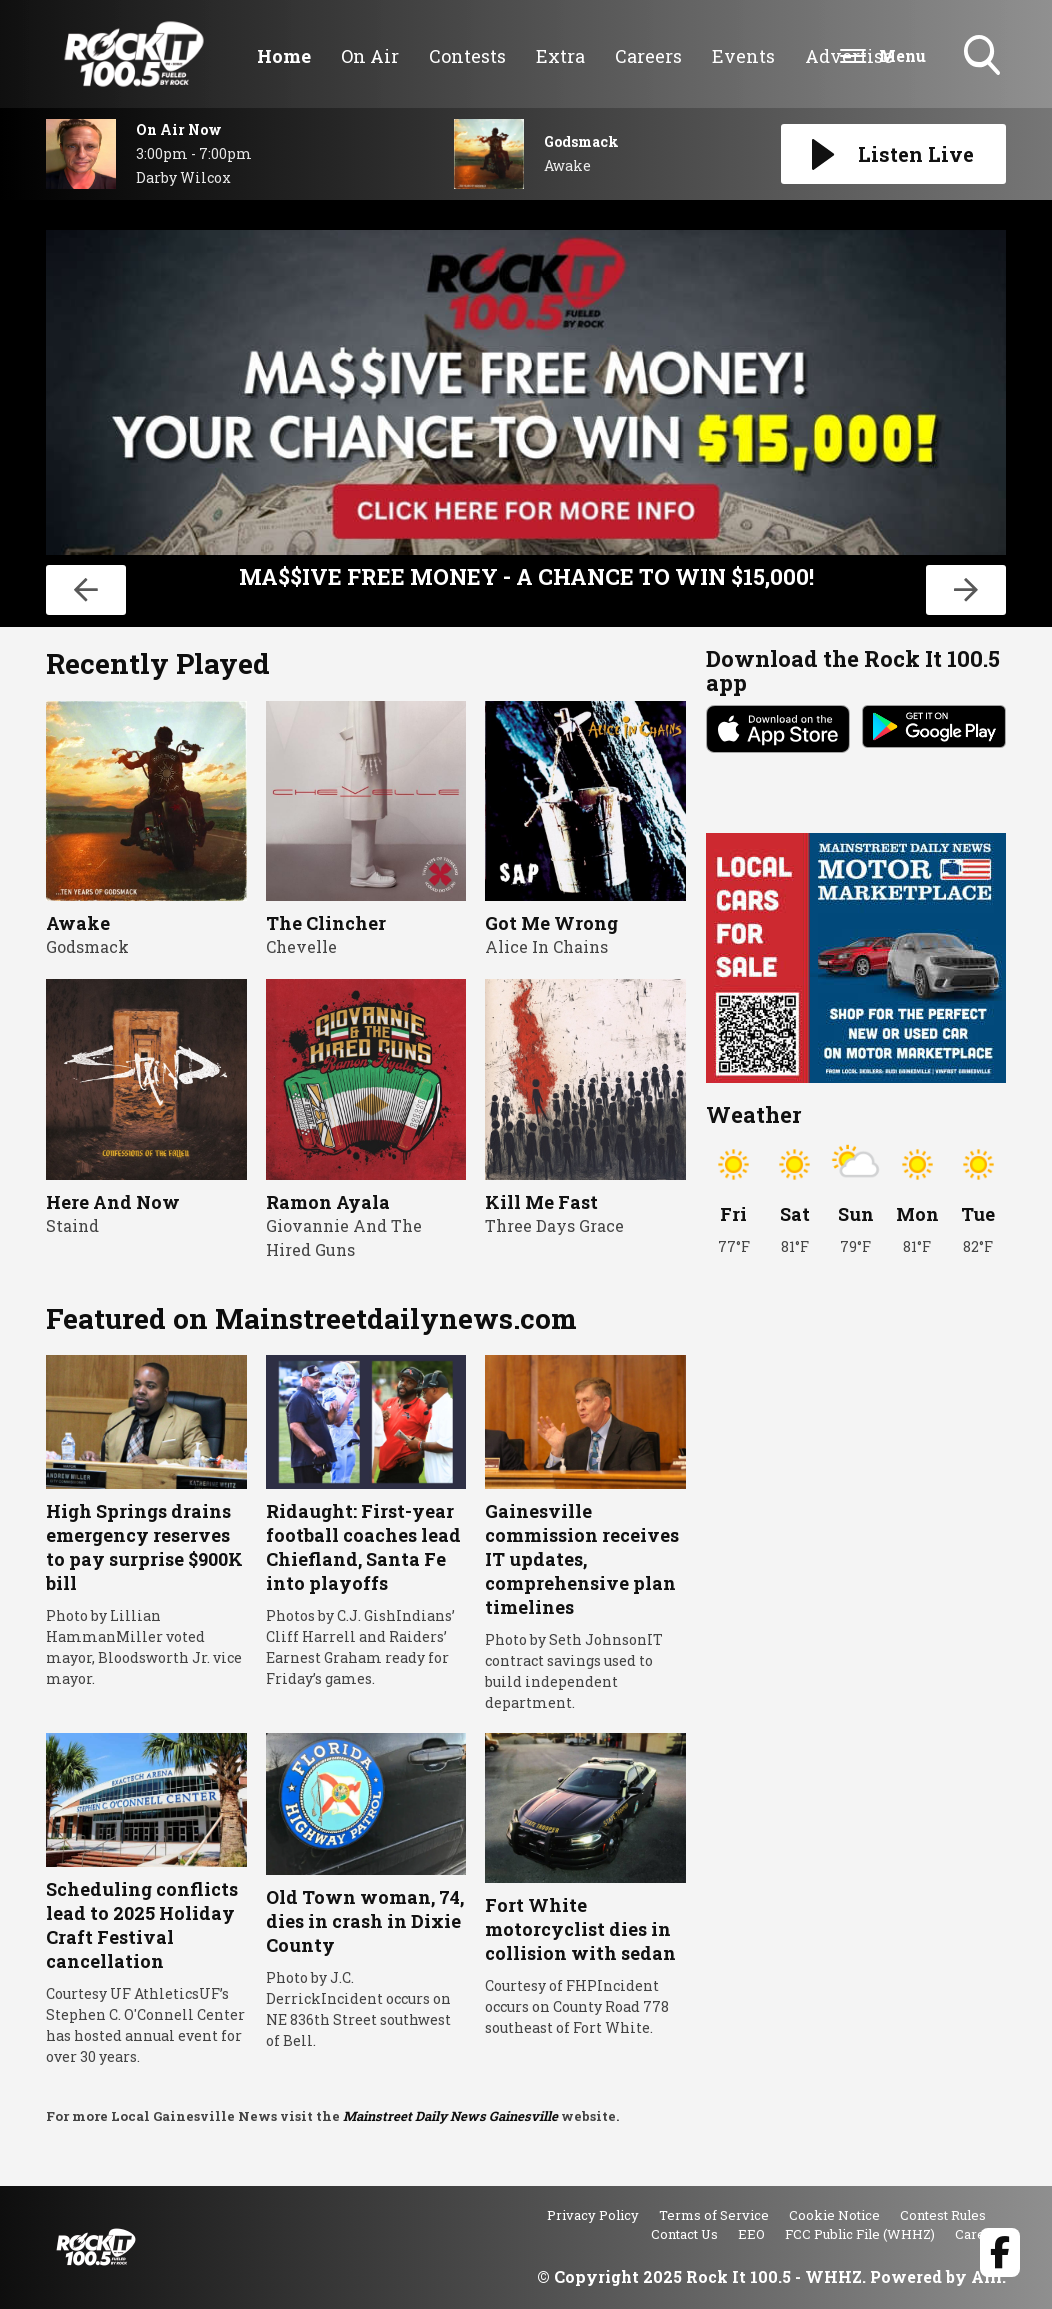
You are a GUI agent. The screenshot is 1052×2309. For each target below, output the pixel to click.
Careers (648, 56)
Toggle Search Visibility (984, 57)
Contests (467, 56)
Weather (753, 1114)
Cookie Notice (834, 2215)
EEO (751, 2234)
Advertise (849, 56)
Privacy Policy (593, 2215)
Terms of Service (714, 2215)
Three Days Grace (554, 1225)
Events (743, 56)
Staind (72, 1225)
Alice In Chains (546, 946)
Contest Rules (943, 2215)
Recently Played (158, 663)
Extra (560, 56)
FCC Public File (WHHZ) (860, 2234)
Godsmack (87, 946)
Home (284, 56)
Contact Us (684, 2234)
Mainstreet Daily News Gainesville (450, 2116)
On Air (370, 56)
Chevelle (301, 946)
